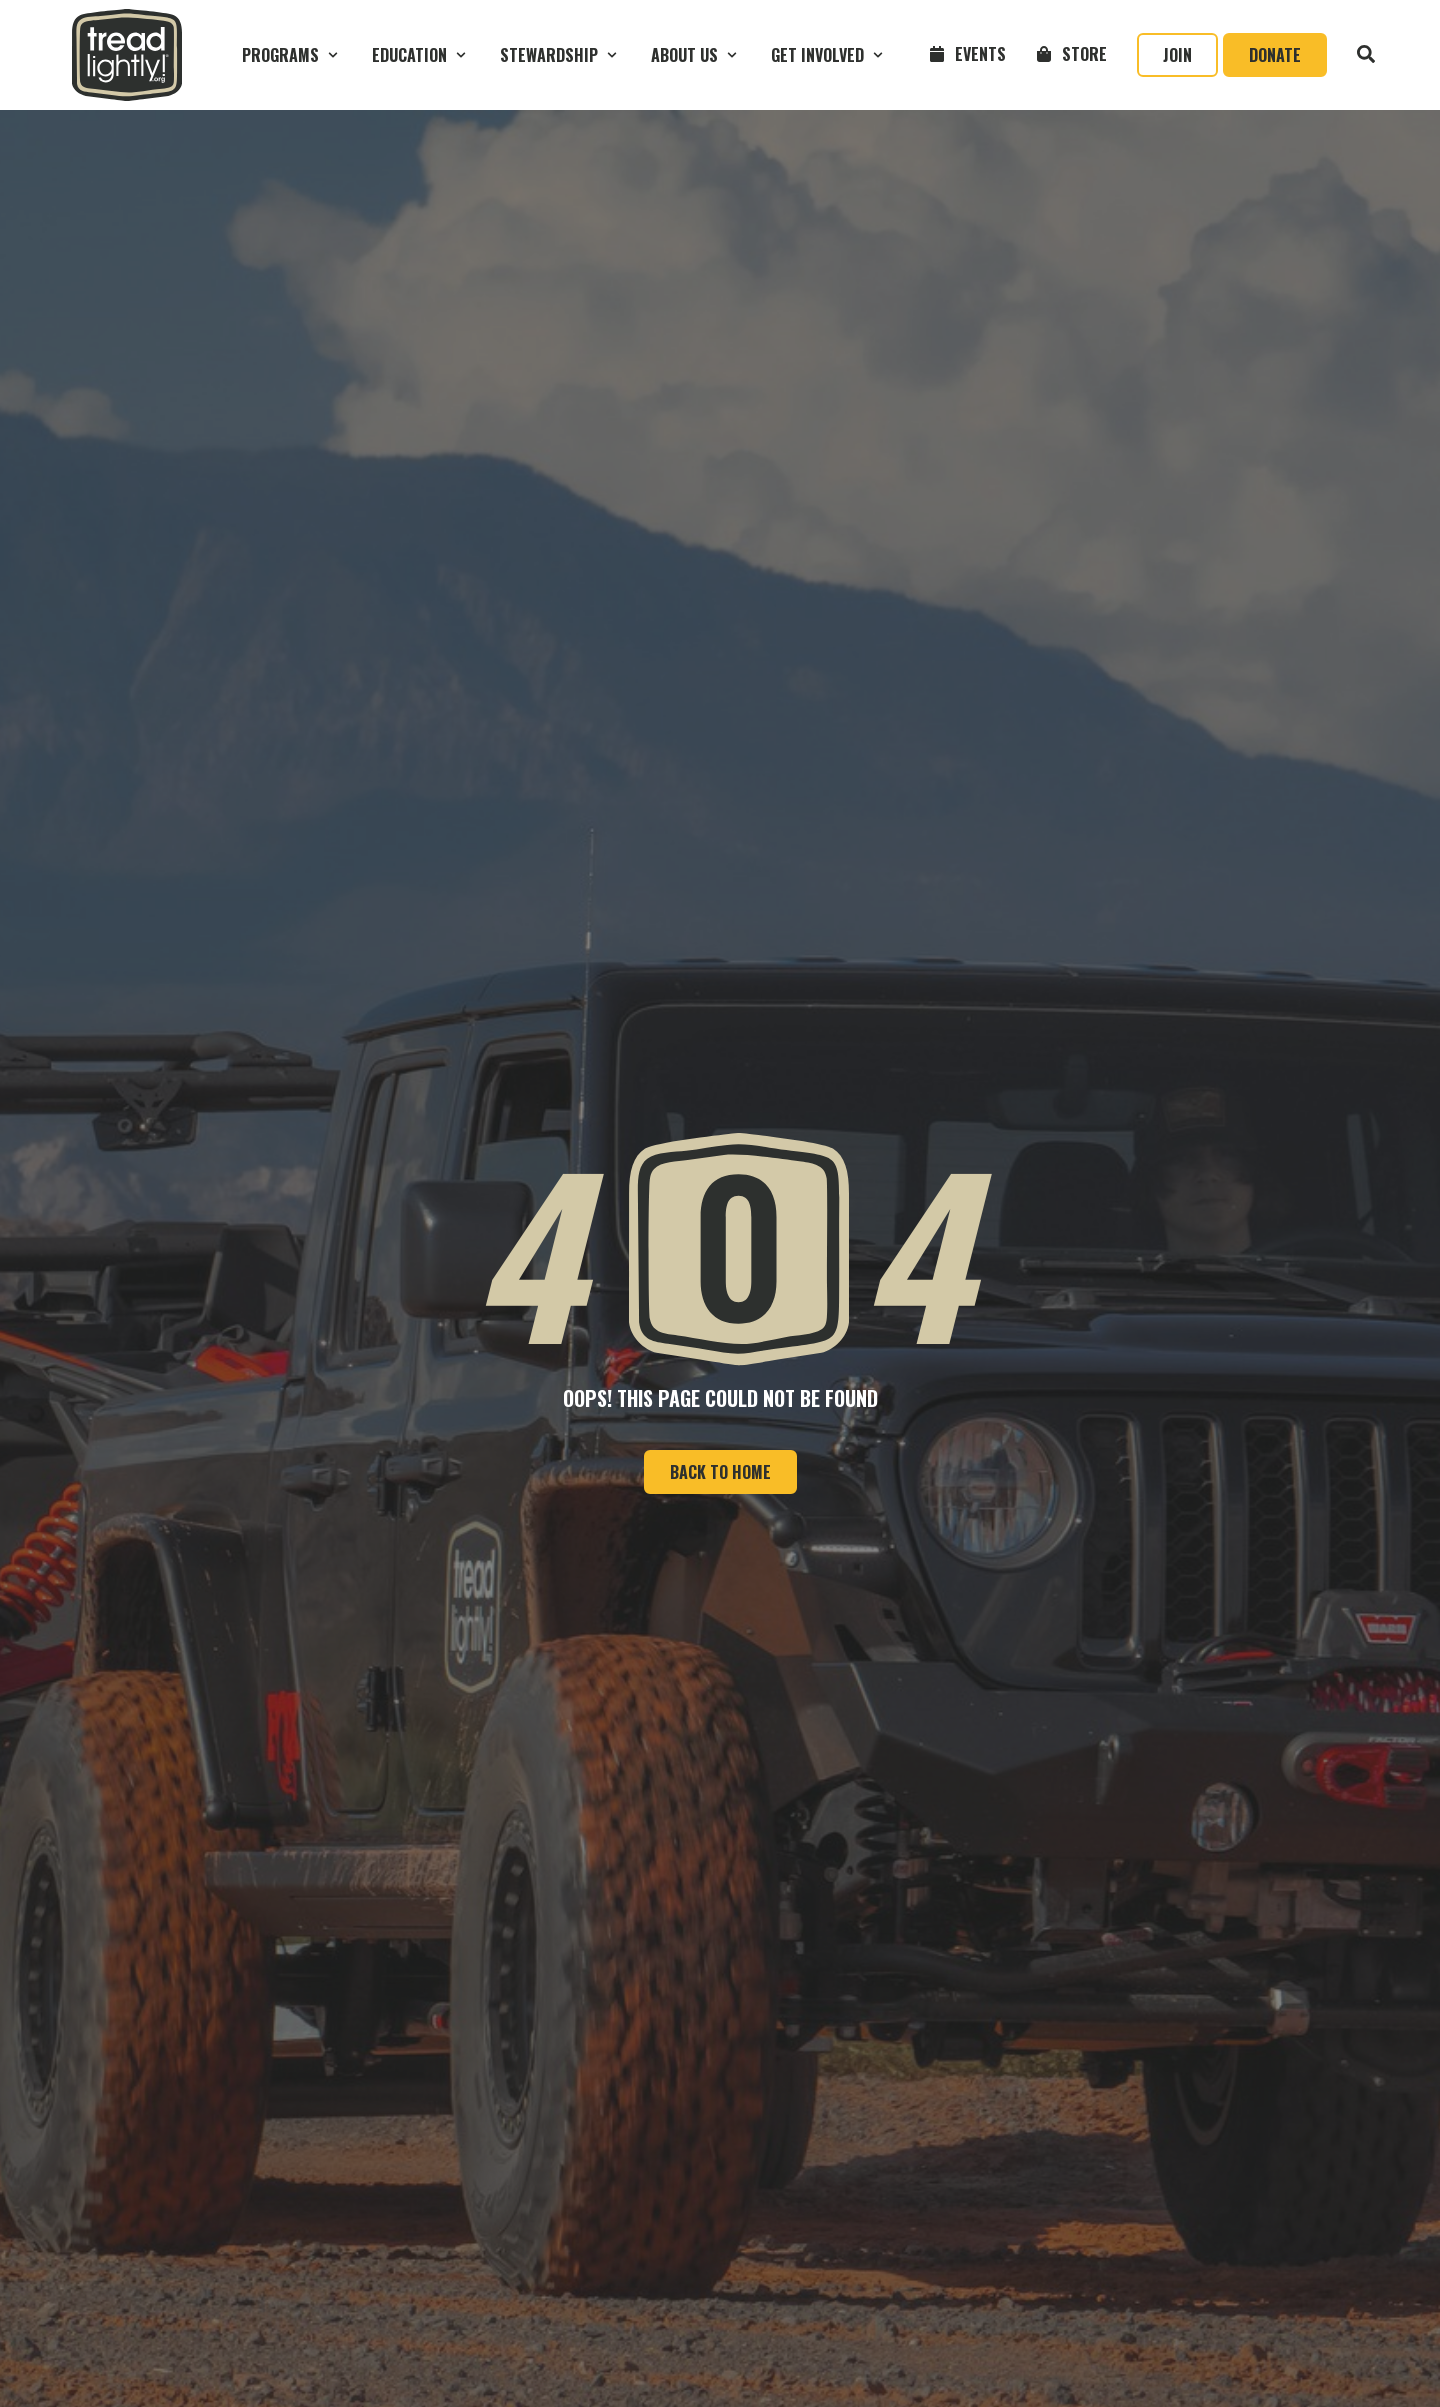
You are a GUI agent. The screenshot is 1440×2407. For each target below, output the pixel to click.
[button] (292, 55)
